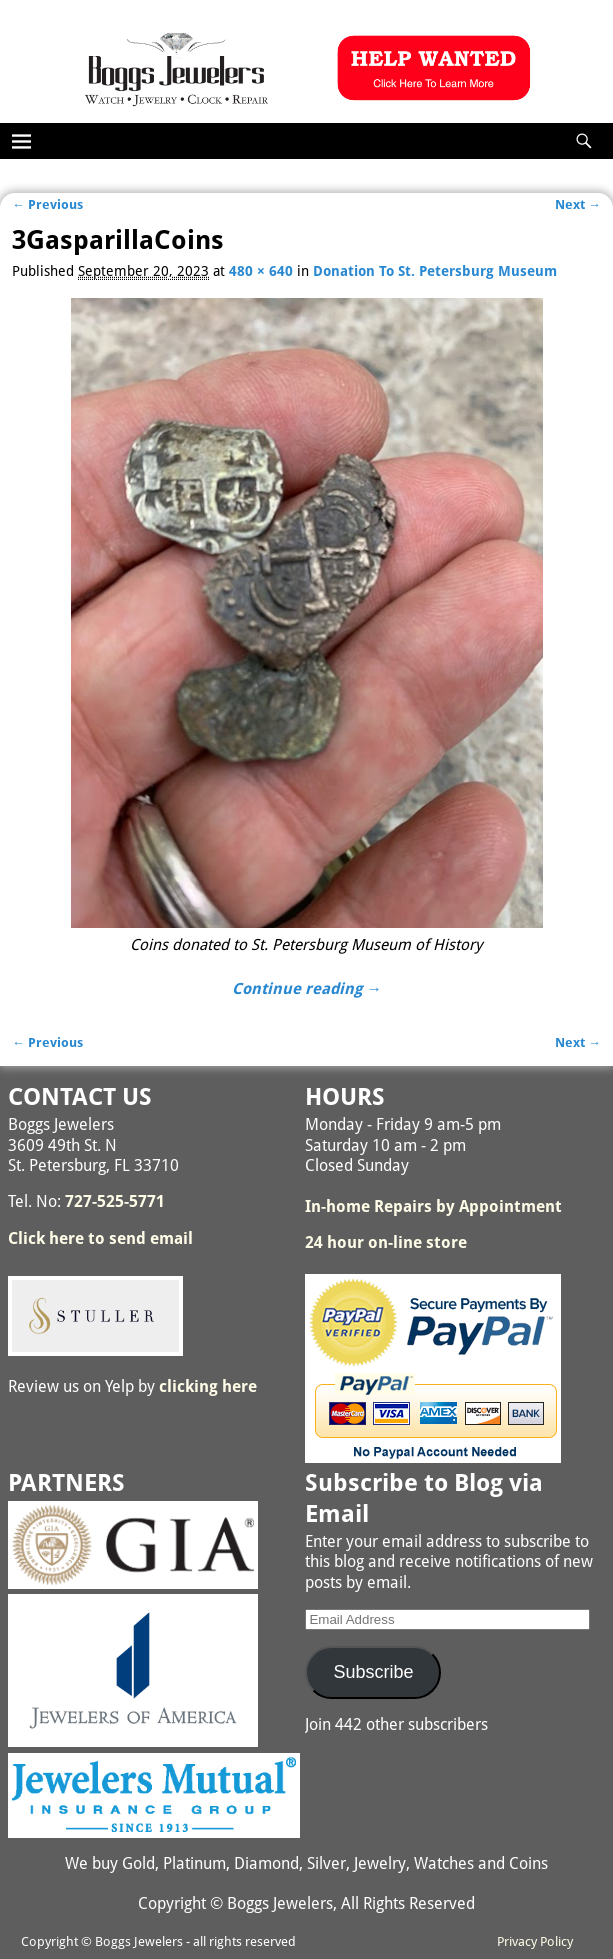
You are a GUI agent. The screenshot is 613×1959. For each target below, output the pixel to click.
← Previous (47, 204)
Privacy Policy (535, 1941)
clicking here (208, 1386)
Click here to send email (100, 1238)
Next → (578, 204)
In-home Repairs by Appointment (433, 1206)
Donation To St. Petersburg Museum (435, 271)
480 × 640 (261, 271)
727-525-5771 (115, 1201)
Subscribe (373, 1672)
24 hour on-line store (386, 1242)
